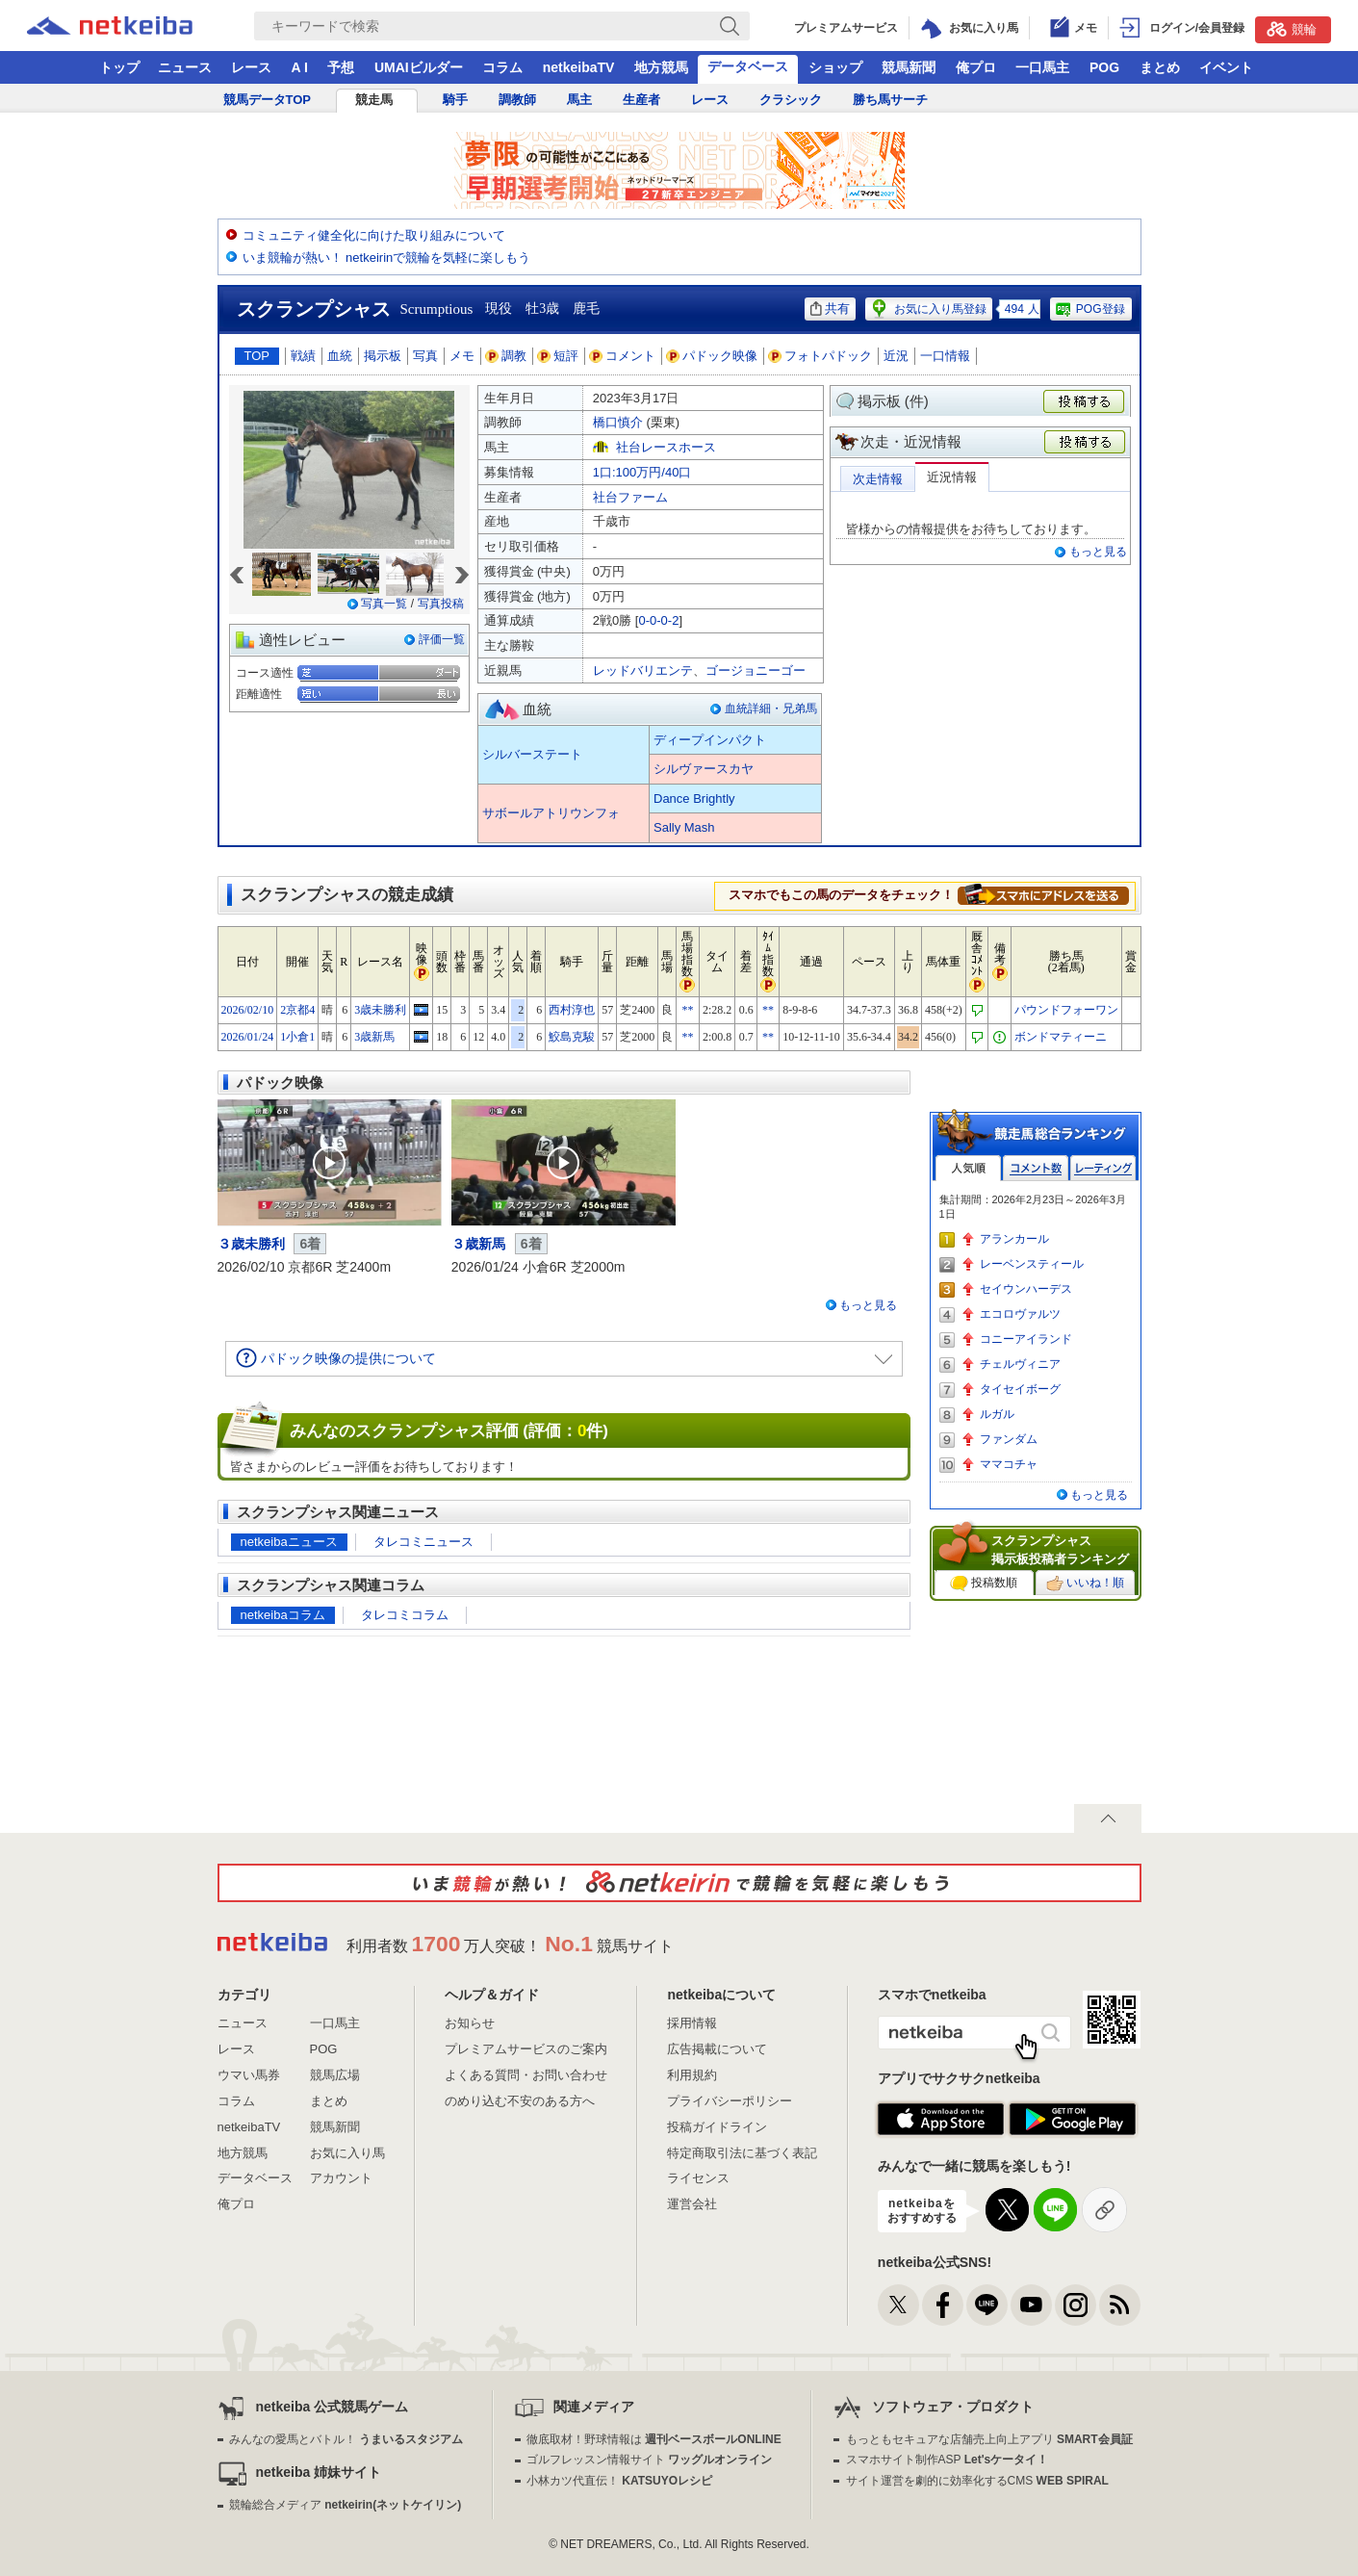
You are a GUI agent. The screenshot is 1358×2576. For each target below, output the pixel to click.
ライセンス (698, 2178)
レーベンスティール (1032, 1264)
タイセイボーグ (1020, 1389)
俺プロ (976, 67)
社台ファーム (630, 497)
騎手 (455, 99)
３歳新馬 (478, 1243)
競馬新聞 (908, 67)
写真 (425, 355)
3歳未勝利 (380, 1010)
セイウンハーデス (1026, 1289)
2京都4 (297, 1010)
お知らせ (470, 2023)
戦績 (303, 355)
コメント (622, 355)
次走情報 (878, 479)
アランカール (1014, 1239)
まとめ (1160, 67)
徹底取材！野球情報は (653, 2439)
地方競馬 (661, 67)
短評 (558, 355)
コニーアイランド (1026, 1339)
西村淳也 (572, 1010)
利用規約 (692, 2075)
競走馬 (374, 99)
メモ (461, 355)
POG (1104, 67)
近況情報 (952, 477)
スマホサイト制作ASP (947, 2459)
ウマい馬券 (249, 2075)
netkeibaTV (579, 67)
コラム (502, 67)
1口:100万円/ (642, 472)
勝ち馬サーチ (890, 99)
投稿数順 (983, 1583)
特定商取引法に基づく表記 (742, 2153)
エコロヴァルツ (1020, 1314)
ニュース (185, 67)
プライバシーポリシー (729, 2101)
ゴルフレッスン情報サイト (649, 2459)
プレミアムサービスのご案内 (526, 2049)
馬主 (579, 99)
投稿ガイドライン (717, 2127)
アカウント (341, 2178)
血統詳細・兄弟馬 (771, 708)
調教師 (517, 99)
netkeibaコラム (283, 1615)
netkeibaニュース (289, 1541)
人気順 (968, 1168)
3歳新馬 (374, 1036)
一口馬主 (1042, 67)
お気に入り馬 (347, 2153)
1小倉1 (297, 1036)
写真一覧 (384, 603)
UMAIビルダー (418, 67)
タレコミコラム (404, 1615)
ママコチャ (1009, 1464)
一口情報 (945, 355)
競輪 (1292, 29)
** (687, 1010)
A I (300, 67)
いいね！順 (1085, 1583)
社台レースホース (666, 447)
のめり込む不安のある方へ (520, 2101)
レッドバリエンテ (643, 670)
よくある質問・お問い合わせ (526, 2075)
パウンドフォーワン (1066, 1010)
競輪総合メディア (345, 2505)
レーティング (1103, 1168)
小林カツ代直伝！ (619, 2480)
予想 (340, 67)
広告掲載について (717, 2049)
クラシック (790, 99)
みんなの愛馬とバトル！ (346, 2439)
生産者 (641, 99)
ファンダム (1009, 1439)
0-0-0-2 (658, 620)
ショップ (835, 67)
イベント (1226, 67)
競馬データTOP (267, 99)
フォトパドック (820, 355)
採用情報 (692, 2023)
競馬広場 (335, 2075)
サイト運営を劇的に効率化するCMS (977, 2480)
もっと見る (1098, 551)
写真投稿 (441, 603)
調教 (506, 355)
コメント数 (1035, 1168)
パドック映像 (712, 355)
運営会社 (692, 2204)
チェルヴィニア (1020, 1364)
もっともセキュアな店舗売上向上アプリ (989, 2439)
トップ (119, 67)
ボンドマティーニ (1060, 1036)
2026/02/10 (247, 1010)
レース (251, 67)
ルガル (997, 1414)
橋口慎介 (618, 422)
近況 (896, 355)
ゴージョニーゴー (755, 670)
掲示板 (382, 355)
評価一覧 (442, 639)
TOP (257, 355)
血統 (339, 355)
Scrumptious (437, 309)
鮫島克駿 (572, 1036)
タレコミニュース (423, 1541)
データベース (747, 66)
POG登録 (1089, 309)
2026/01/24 (247, 1036)
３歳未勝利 (251, 1243)
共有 (830, 308)
